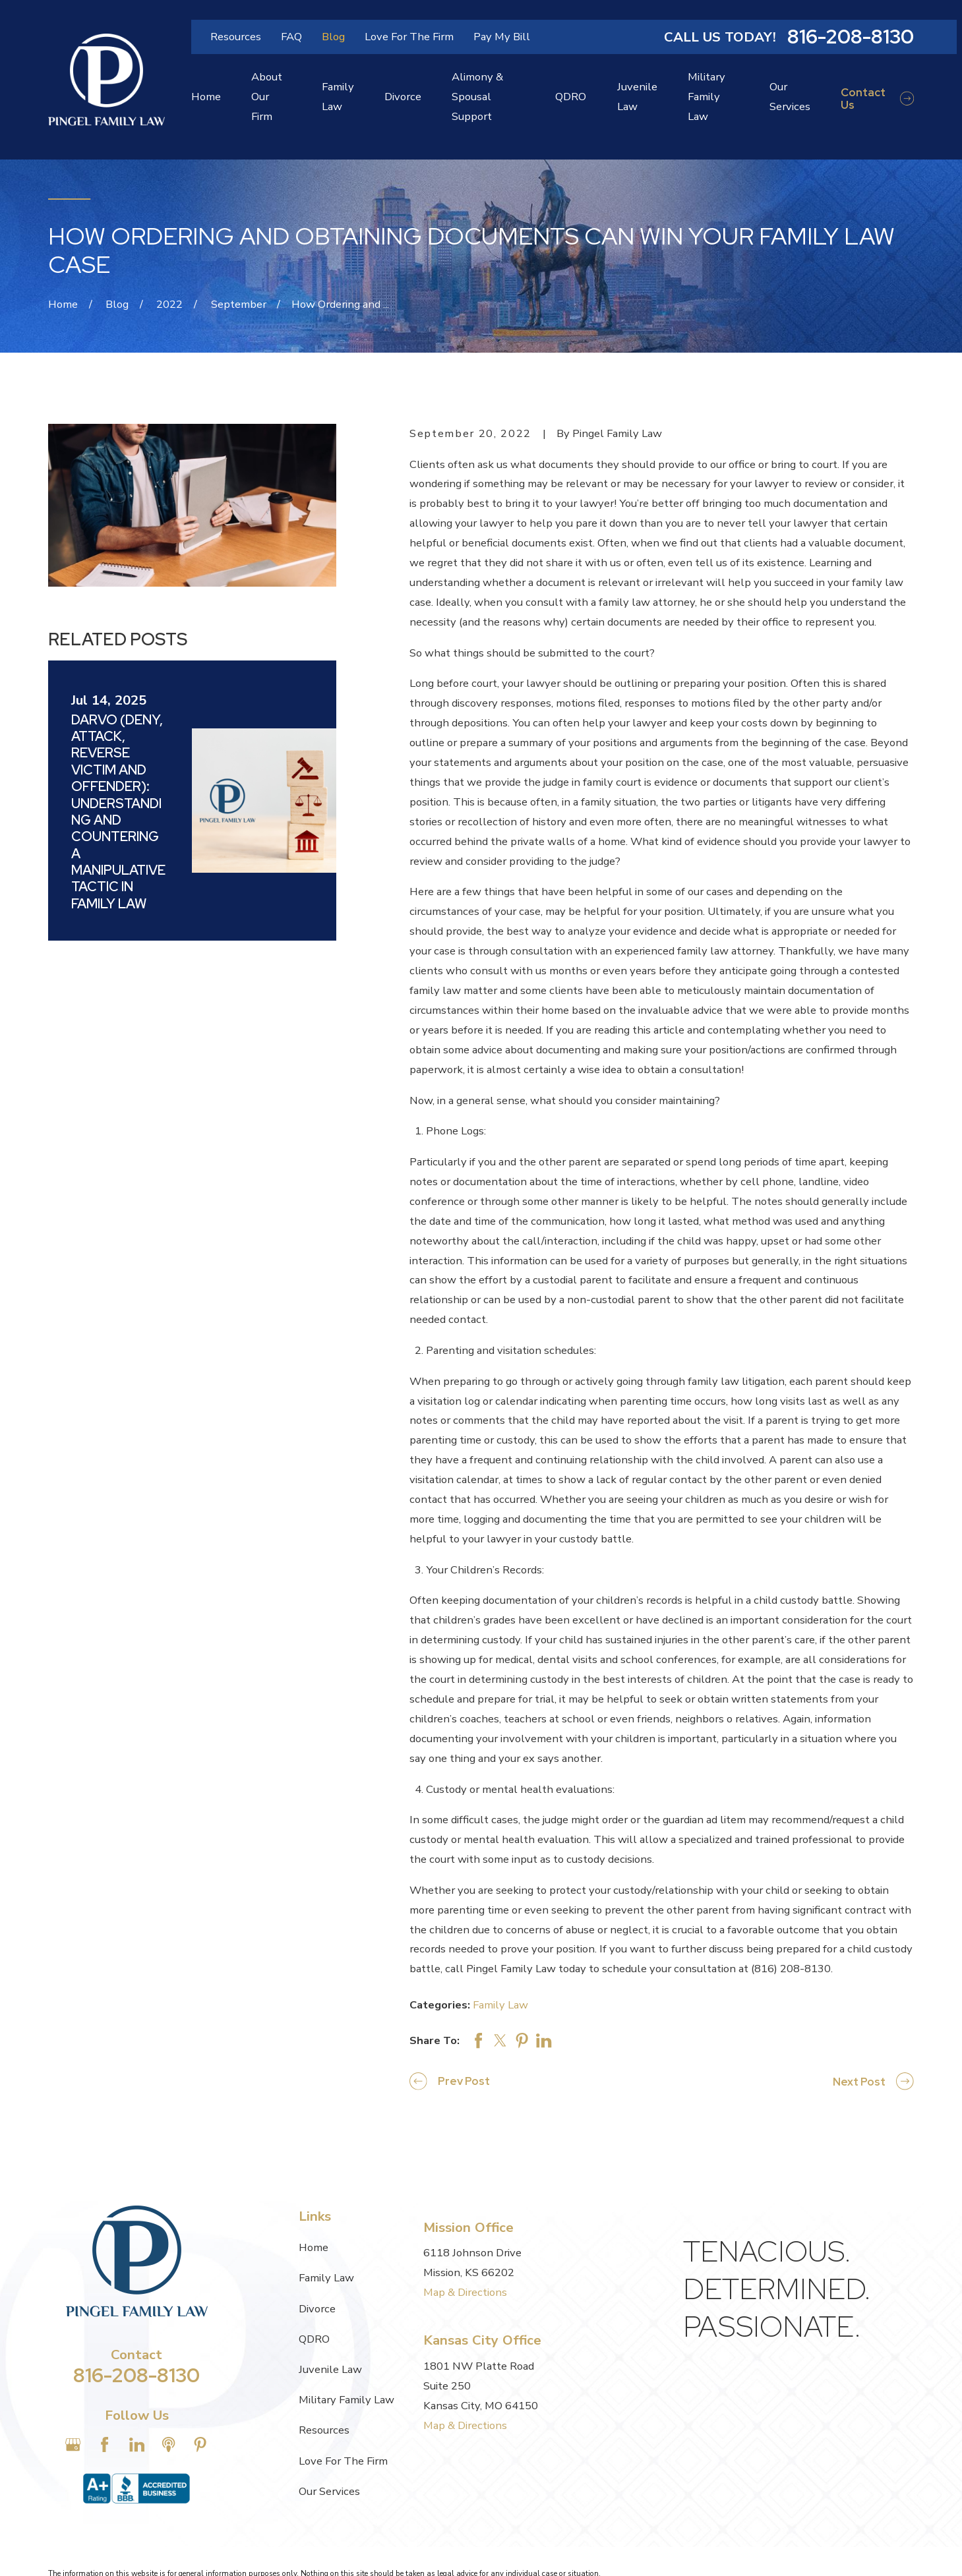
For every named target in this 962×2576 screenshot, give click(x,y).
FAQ (291, 36)
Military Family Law (346, 2399)
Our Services (329, 2491)
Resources (235, 36)
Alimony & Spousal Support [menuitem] (477, 96)
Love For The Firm (409, 36)
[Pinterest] (200, 2444)
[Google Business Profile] (72, 2444)
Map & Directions (465, 2292)
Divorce (317, 2308)
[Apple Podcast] (168, 2444)
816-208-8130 (850, 37)
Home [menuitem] (206, 96)
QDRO (314, 2339)
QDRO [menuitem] (570, 96)
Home (313, 2247)
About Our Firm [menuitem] (266, 96)
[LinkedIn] (136, 2444)
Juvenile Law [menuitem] (637, 96)
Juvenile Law (330, 2369)
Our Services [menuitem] (789, 96)
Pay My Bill (501, 36)
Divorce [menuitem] (402, 96)
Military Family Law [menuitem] (706, 96)
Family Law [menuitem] (338, 96)
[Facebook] (104, 2444)
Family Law (500, 2004)
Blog (333, 36)
